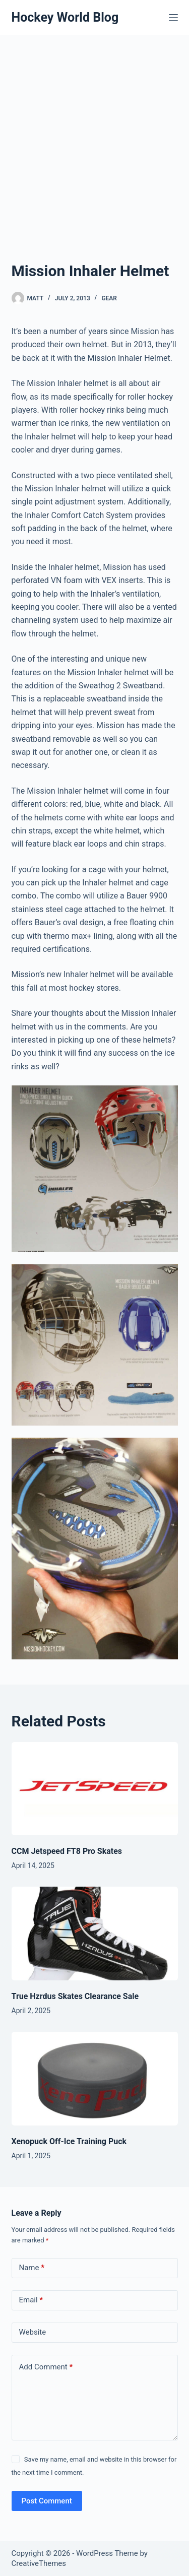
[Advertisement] (94, 134)
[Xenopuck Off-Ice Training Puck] (95, 2079)
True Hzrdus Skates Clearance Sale (75, 1996)
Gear (109, 298)
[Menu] (173, 17)
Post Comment (47, 2500)
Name (32, 2268)
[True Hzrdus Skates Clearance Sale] (95, 1933)
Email (31, 2300)
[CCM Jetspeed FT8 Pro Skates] (95, 1789)
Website (32, 2332)
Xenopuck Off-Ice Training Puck (69, 2141)
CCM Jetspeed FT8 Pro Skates (67, 1851)
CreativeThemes (39, 2563)
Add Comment (46, 2367)
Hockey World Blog (65, 17)
